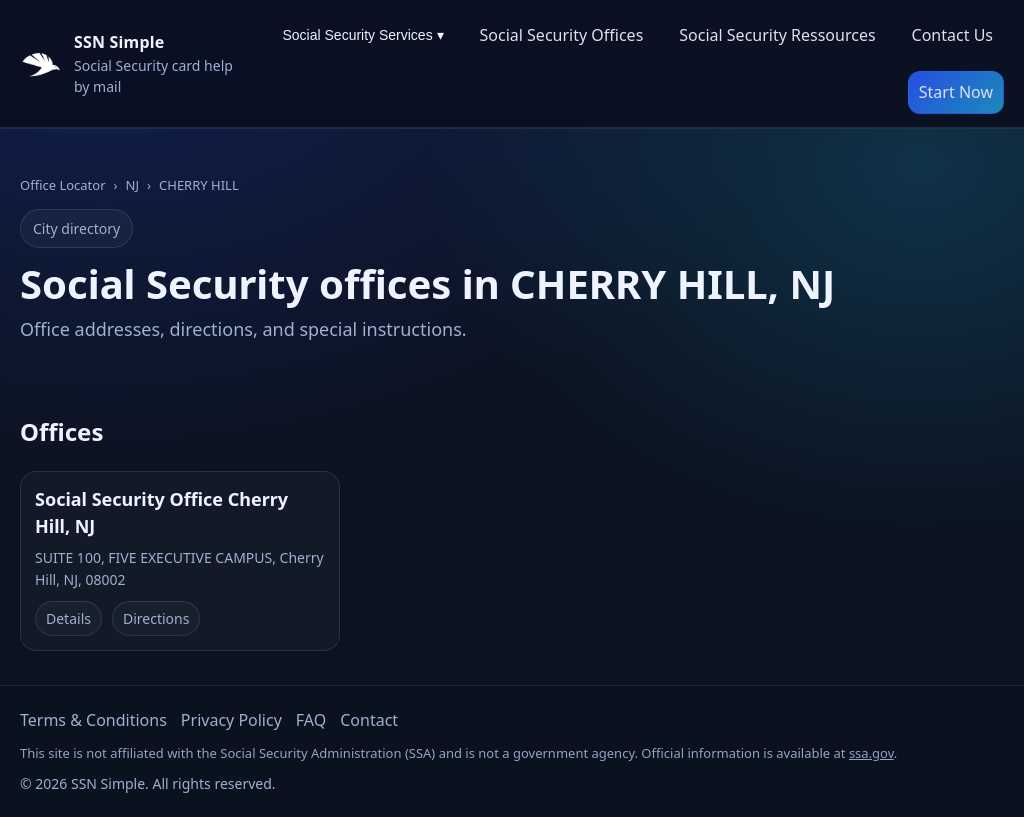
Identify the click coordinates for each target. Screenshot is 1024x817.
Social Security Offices (562, 35)
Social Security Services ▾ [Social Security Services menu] (362, 35)
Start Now (956, 92)
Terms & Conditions (93, 720)
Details (68, 618)
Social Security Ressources (777, 35)
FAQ (311, 720)
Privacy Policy (231, 720)
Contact (369, 720)
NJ (132, 185)
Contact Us (952, 35)
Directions (156, 618)
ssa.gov (871, 753)
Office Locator (63, 185)
